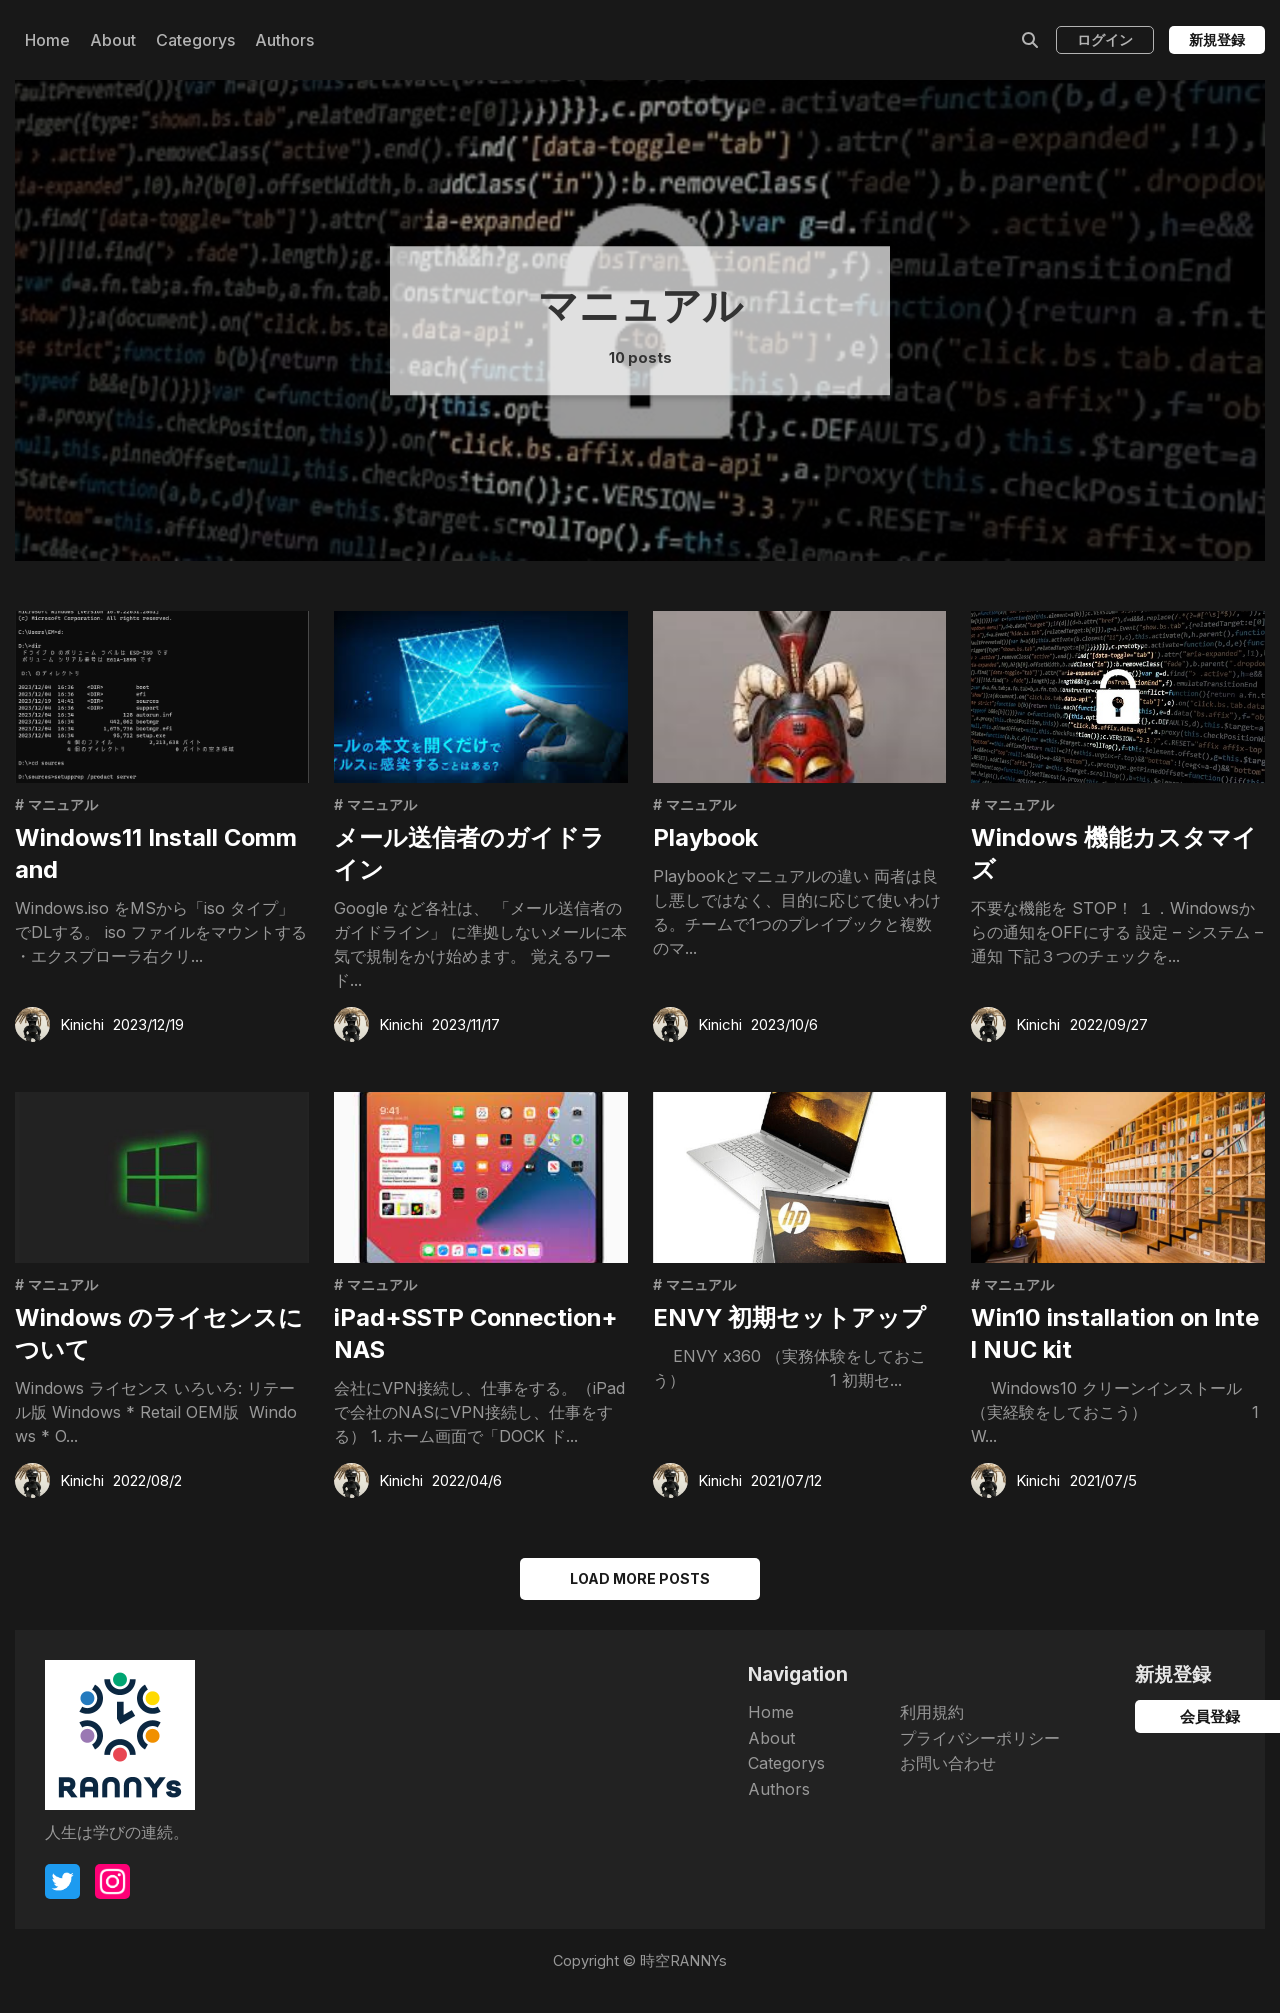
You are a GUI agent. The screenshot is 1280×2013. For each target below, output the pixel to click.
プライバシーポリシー (830, 1757)
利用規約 (782, 1732)
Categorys (195, 40)
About (113, 40)
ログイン (1105, 39)
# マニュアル (59, 805)
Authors (284, 40)
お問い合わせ (798, 1783)
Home (47, 40)
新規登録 (1217, 39)
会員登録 (1110, 1737)
